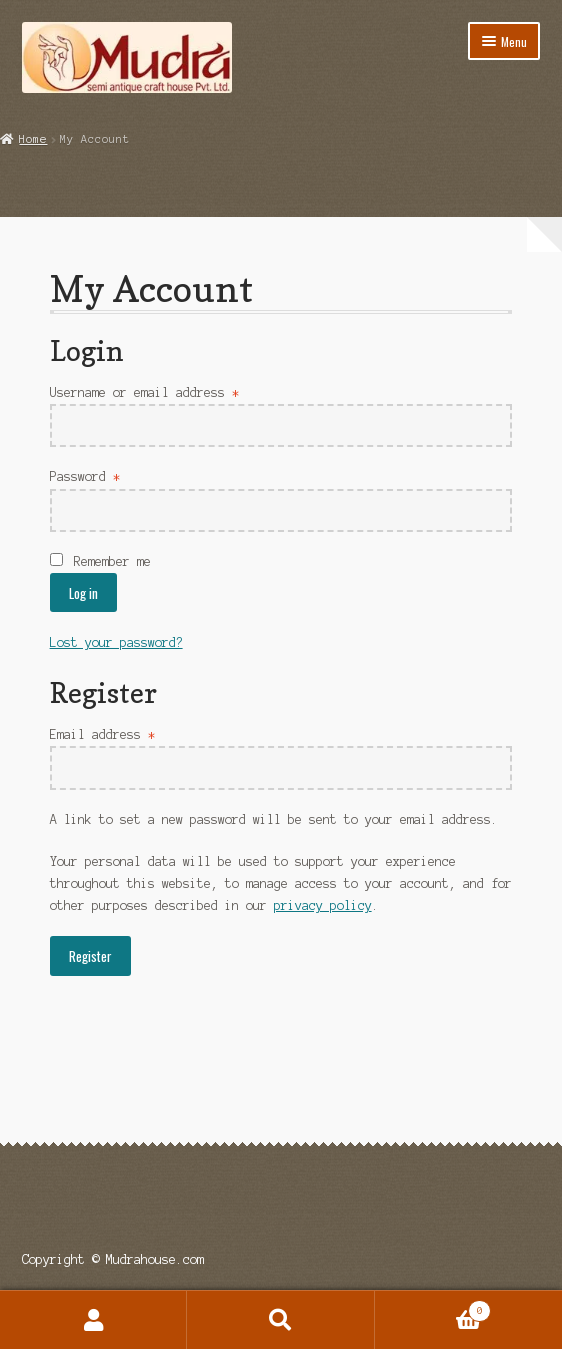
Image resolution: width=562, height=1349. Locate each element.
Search (280, 1320)
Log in (83, 593)
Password (85, 476)
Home (33, 139)
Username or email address (144, 392)
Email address (102, 734)
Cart (433, 1309)
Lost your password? (116, 642)
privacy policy (323, 905)
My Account (93, 1320)
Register (90, 956)
